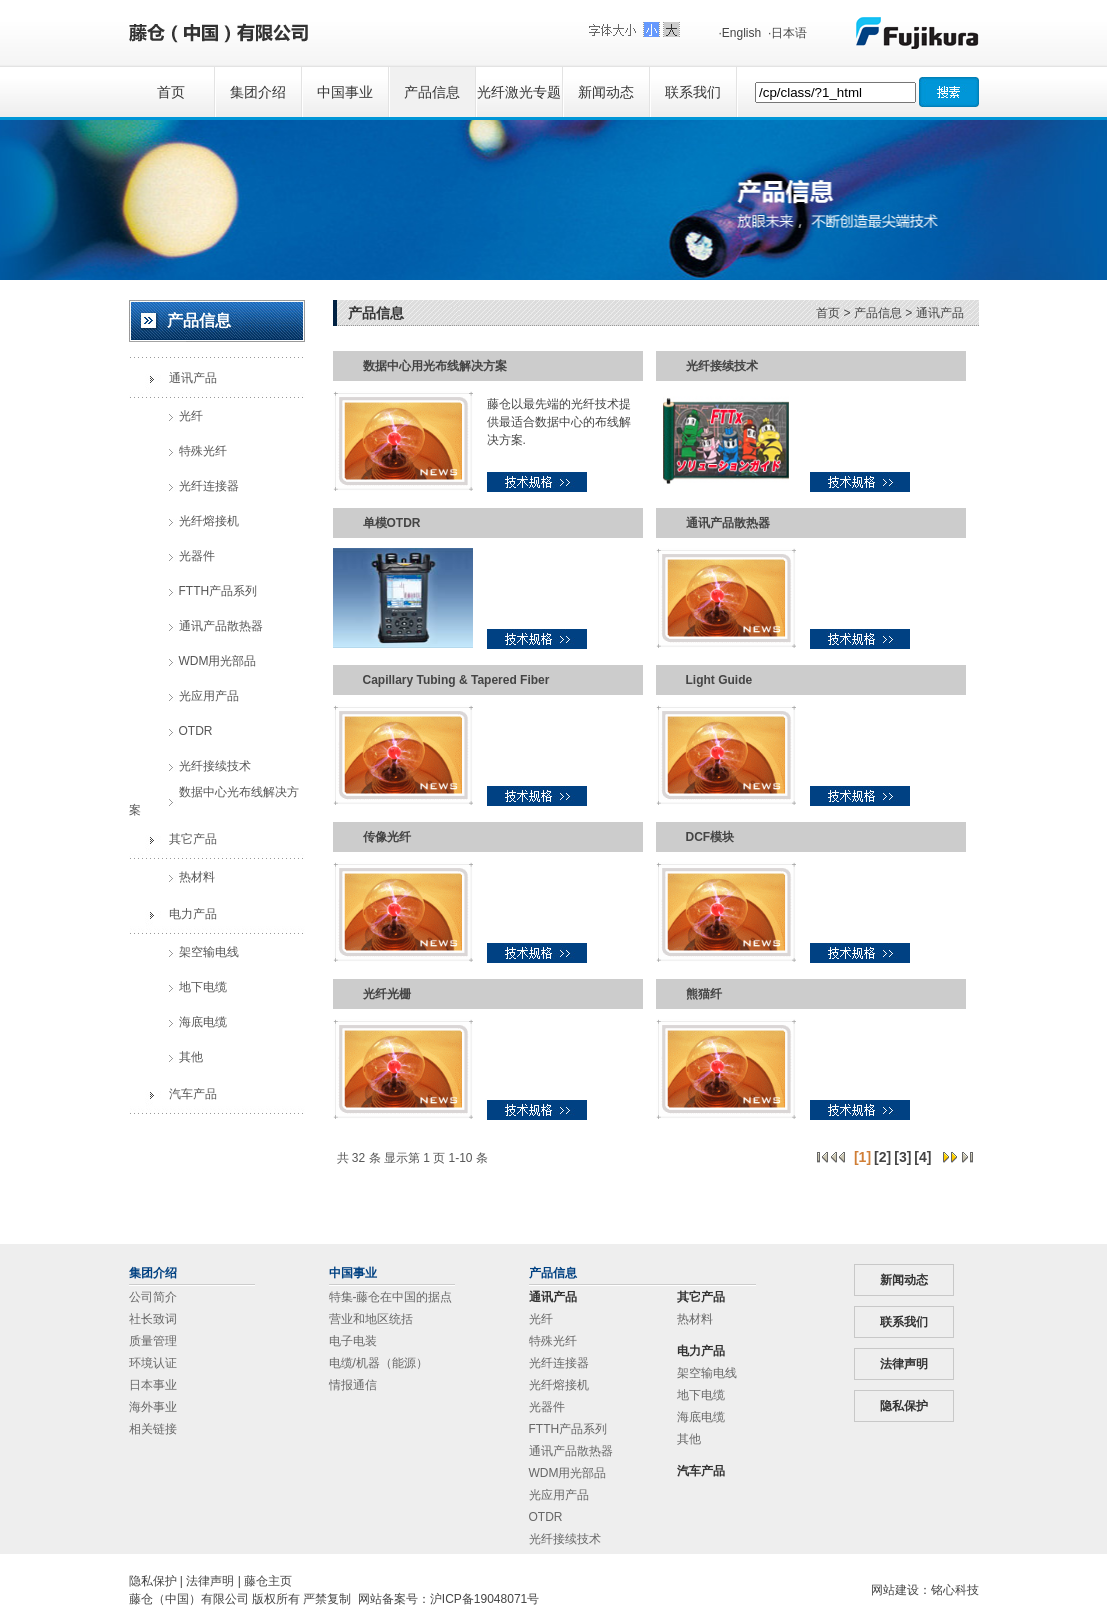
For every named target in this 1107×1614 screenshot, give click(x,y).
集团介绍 (258, 92)
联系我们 (693, 92)
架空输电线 (707, 1373)
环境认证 (153, 1363)
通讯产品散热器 (728, 523)
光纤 (541, 1319)
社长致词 (153, 1319)
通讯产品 (940, 313)
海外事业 (153, 1407)
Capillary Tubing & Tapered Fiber (456, 680)
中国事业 (345, 92)
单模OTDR (392, 523)
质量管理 (153, 1341)
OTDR (546, 1517)
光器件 (547, 1407)
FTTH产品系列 (568, 1429)
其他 (689, 1439)
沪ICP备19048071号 (484, 1599)
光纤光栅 (387, 994)
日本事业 (153, 1385)
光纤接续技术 (722, 366)
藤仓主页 (268, 1581)
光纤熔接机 (559, 1385)
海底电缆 (701, 1417)
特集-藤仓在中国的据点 (391, 1297)
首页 (171, 92)
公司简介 (153, 1297)
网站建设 (895, 1590)
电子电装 (353, 1341)
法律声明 (904, 1364)
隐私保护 (904, 1406)
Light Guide (719, 680)
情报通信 (353, 1385)
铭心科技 (955, 1590)
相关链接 (153, 1429)
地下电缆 (701, 1395)
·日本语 (787, 33)
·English (740, 33)
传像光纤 (387, 837)
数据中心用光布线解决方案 (435, 366)
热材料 (695, 1319)
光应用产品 (559, 1495)
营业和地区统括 (371, 1319)
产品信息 (432, 92)
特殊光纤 (553, 1341)
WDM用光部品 (568, 1473)
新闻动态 (606, 92)
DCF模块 (710, 837)
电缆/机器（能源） (378, 1363)
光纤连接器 (559, 1363)
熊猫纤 (704, 994)
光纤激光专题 (519, 92)
